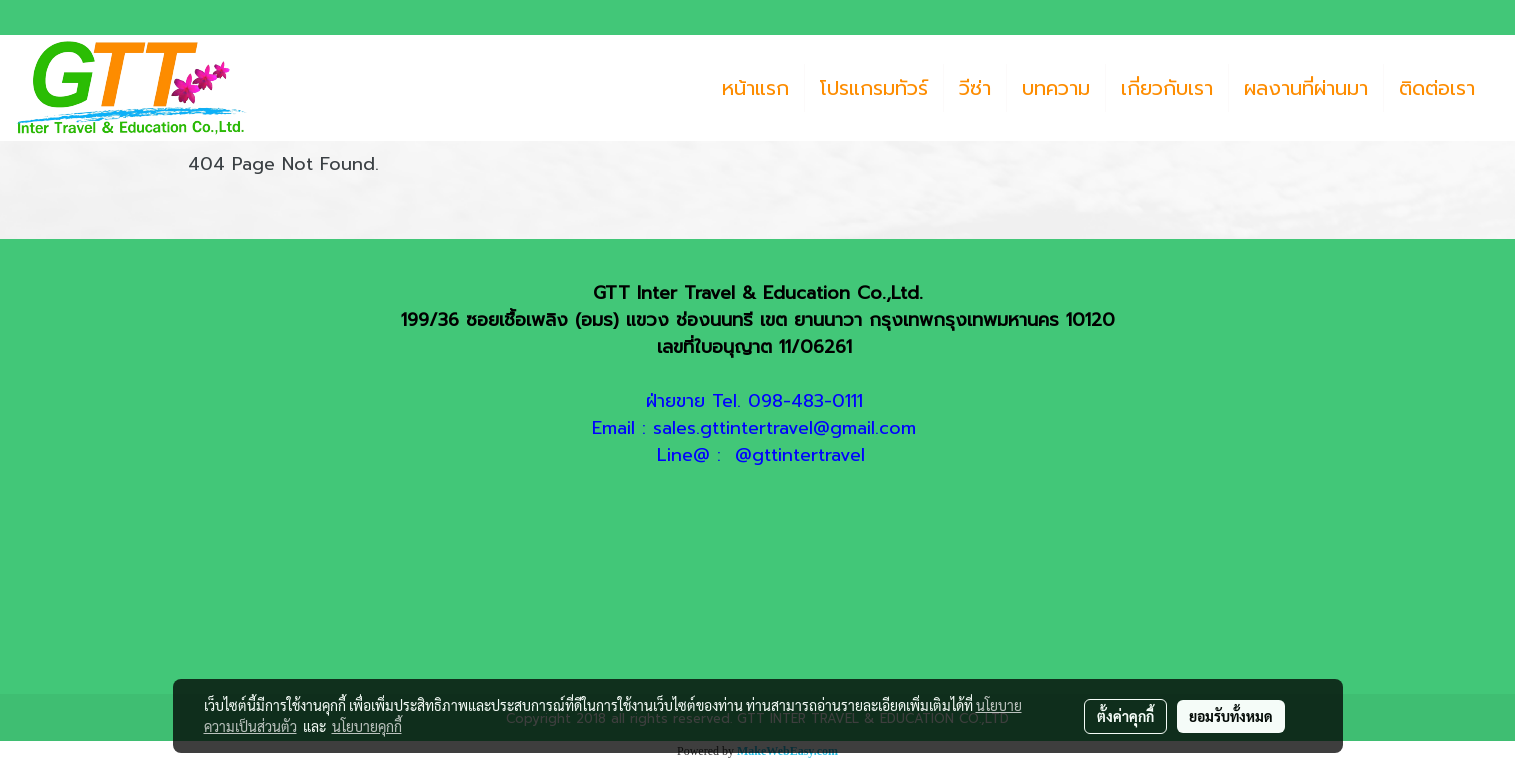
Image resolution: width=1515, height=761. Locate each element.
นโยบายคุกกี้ (367, 726)
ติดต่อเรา (1437, 88)
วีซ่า (975, 88)
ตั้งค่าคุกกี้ (1125, 716)
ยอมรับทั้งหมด (1231, 716)
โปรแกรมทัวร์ (874, 88)
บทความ (1056, 88)
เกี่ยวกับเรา (1167, 88)
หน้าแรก (755, 88)
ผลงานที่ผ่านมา (1306, 88)
